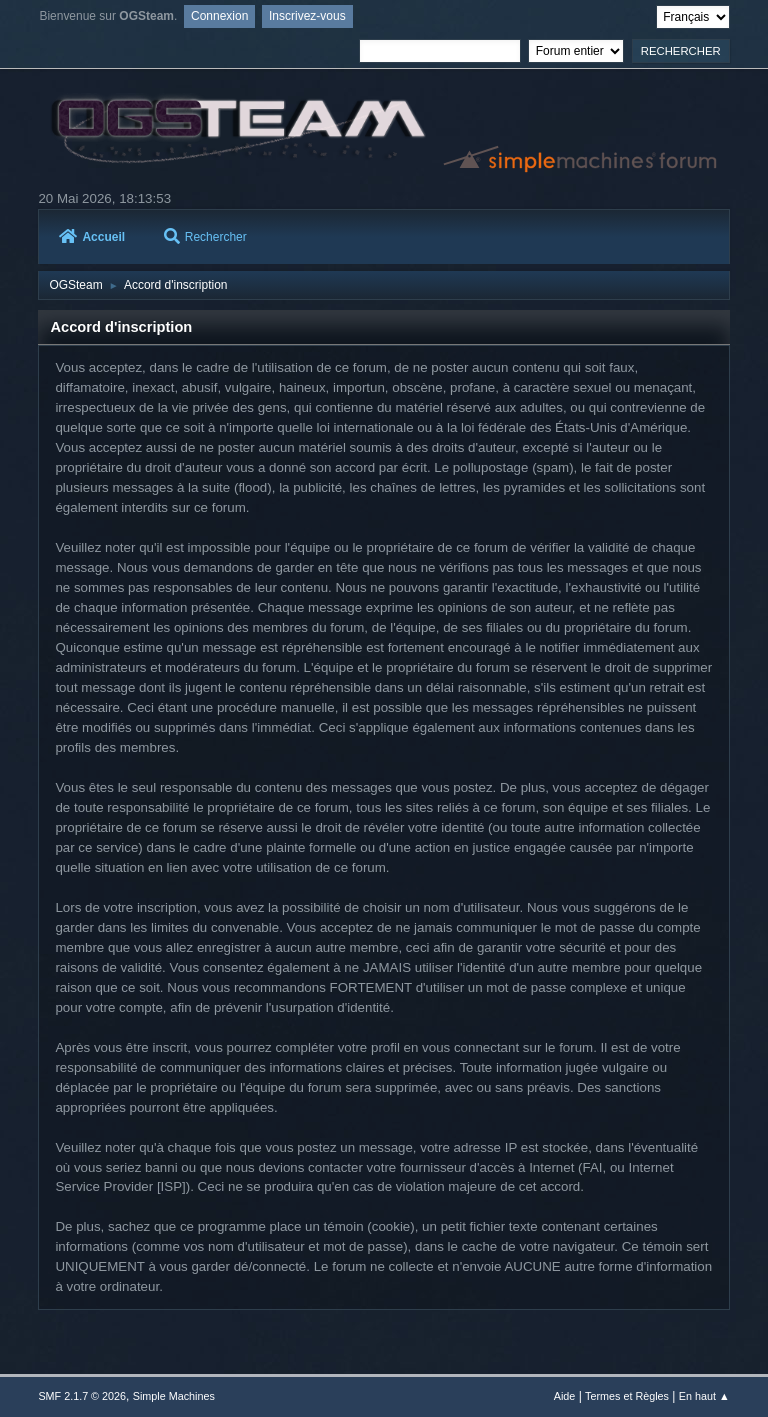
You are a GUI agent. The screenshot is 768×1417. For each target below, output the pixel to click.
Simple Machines (174, 1396)
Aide (565, 1396)
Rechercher (205, 237)
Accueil (92, 237)
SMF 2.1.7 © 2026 (82, 1396)
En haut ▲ (704, 1396)
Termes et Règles (627, 1396)
